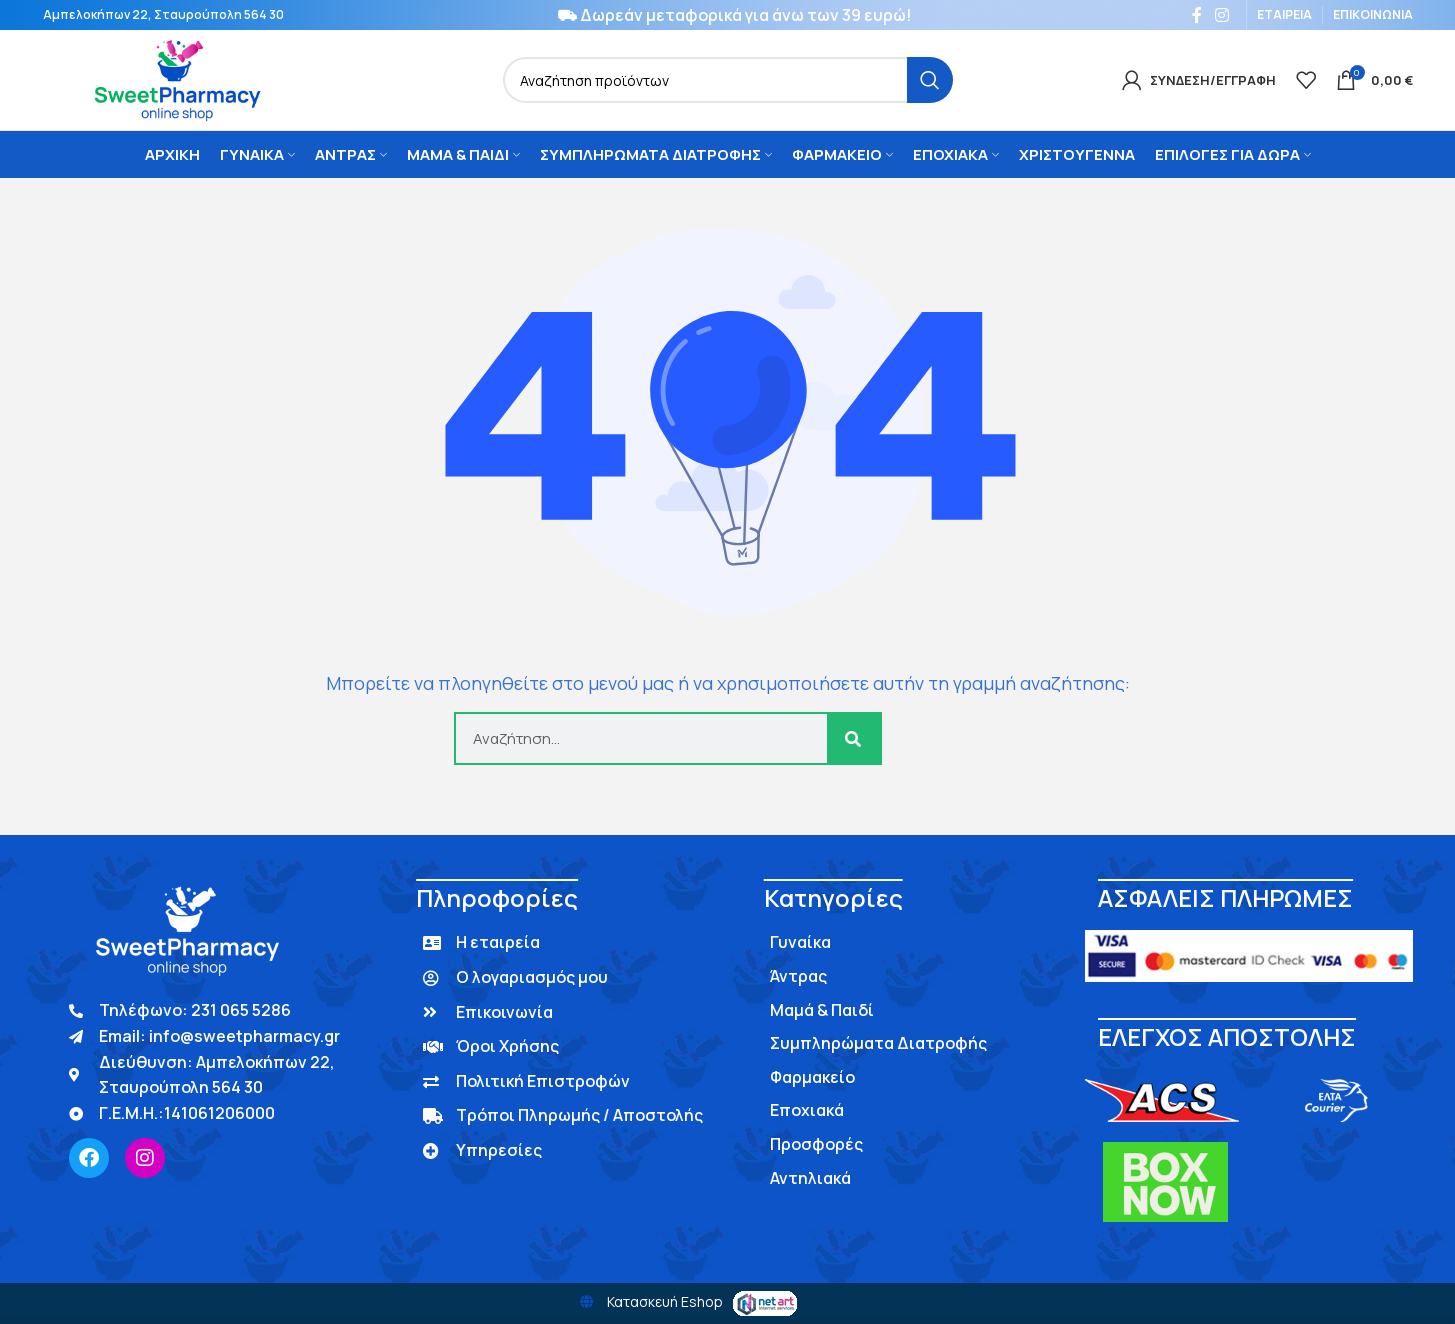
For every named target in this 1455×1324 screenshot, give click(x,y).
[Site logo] (176, 78)
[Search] (728, 80)
